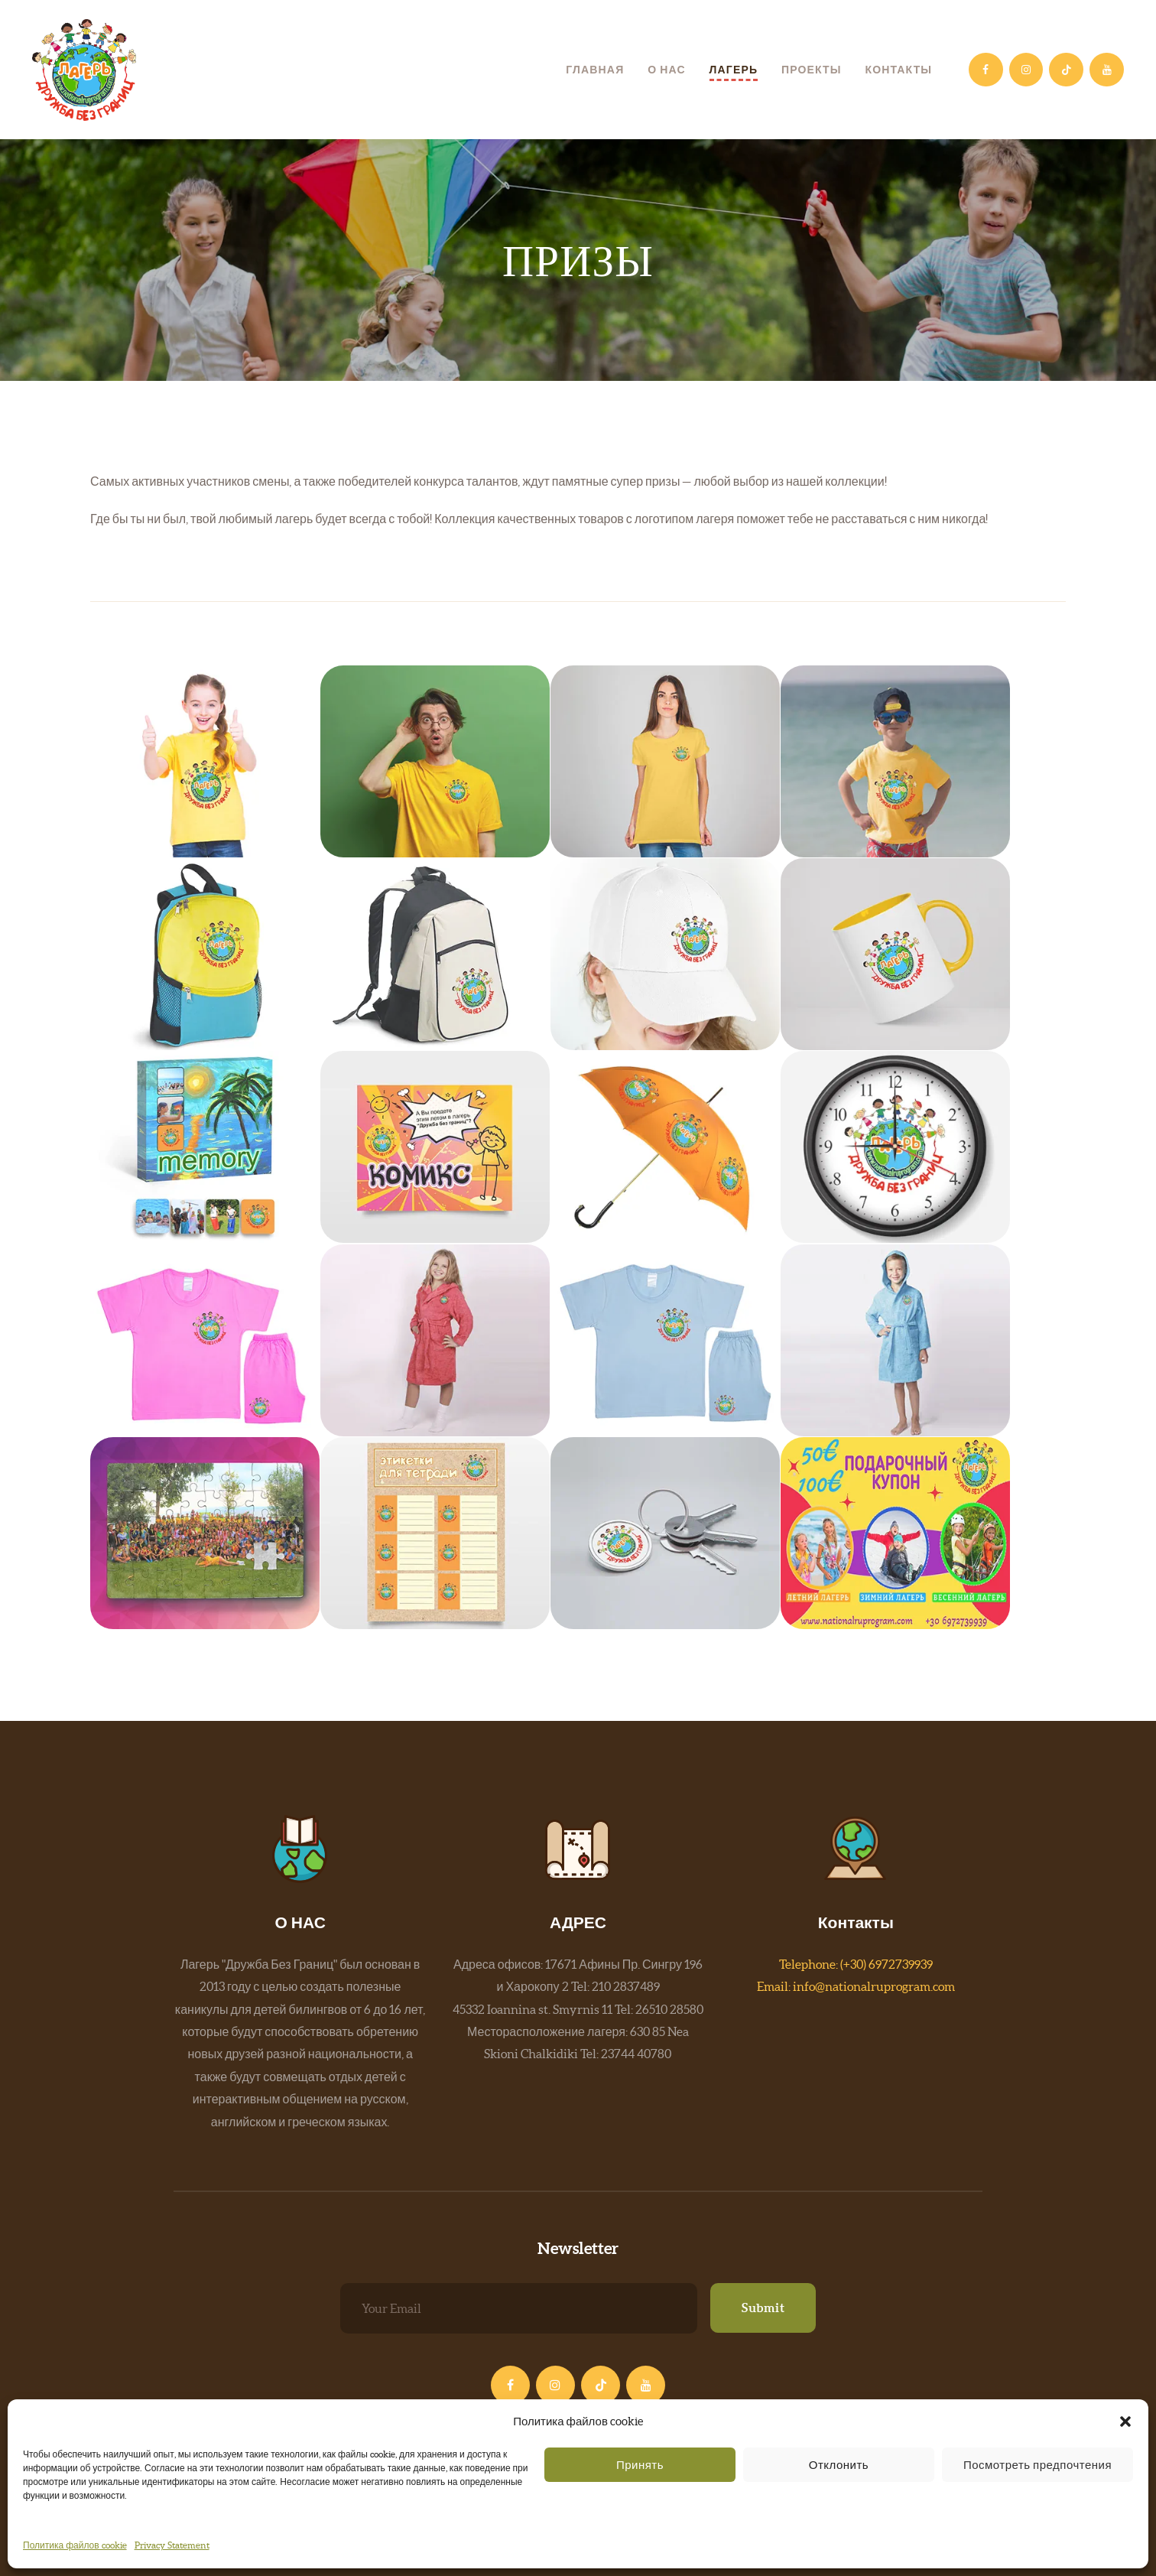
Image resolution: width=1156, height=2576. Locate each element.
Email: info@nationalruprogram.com (856, 1986)
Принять (640, 2464)
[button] (1125, 2421)
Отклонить (839, 2464)
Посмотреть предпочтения (1037, 2464)
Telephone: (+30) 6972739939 (856, 1964)
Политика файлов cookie (75, 2545)
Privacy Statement (172, 2545)
